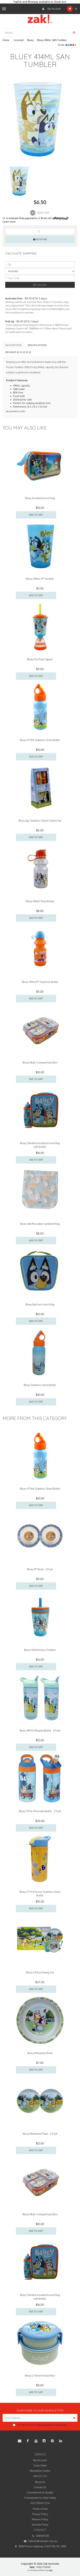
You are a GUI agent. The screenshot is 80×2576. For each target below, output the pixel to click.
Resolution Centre (40, 2470)
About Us (40, 2481)
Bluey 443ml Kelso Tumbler (40, 1650)
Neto (51, 2570)
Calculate (40, 284)
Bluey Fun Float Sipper (40, 659)
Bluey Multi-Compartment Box (40, 1062)
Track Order (40, 2465)
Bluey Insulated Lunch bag (40, 498)
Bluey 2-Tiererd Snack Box (40, 2375)
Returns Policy (40, 2519)
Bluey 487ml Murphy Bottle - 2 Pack (40, 1730)
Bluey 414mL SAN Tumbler (52, 40)
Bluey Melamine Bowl (39, 2053)
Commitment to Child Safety (40, 2497)
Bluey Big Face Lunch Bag (40, 1304)
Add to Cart (36, 514)
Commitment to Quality (40, 2492)
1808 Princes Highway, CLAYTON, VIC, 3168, (40, 2546)
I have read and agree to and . (40, 2425)
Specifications (37, 345)
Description (13, 345)
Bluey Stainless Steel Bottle (40, 1385)
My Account (51, 9)
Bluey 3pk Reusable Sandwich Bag (40, 1223)
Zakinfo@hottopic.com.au (40, 2541)
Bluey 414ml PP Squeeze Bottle (40, 982)
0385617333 (40, 2536)
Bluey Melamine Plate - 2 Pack (40, 2133)
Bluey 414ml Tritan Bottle (40, 901)
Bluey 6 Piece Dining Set (40, 1972)
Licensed (19, 40)
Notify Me (40, 239)
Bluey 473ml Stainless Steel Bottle (40, 740)
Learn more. (9, 221)
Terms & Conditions (44, 2425)
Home (6, 40)
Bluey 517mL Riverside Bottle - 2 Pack (40, 1811)
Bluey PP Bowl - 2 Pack (40, 1569)
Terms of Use (40, 2508)
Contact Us (40, 2487)
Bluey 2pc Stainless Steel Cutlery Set (40, 820)
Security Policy (40, 2524)
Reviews (18, 352)
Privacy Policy (61, 2425)
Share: (67, 45)
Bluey (30, 40)
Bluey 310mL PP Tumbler (40, 578)
